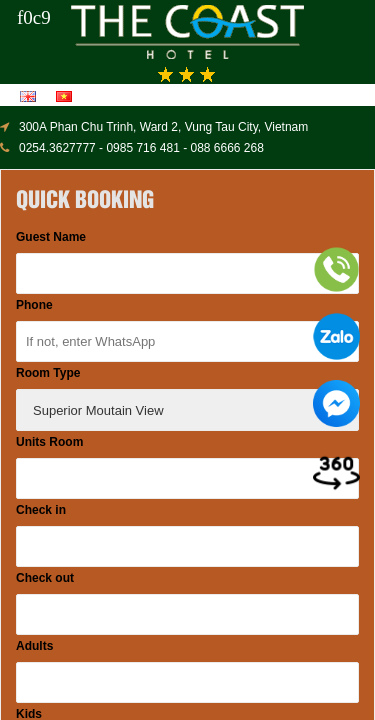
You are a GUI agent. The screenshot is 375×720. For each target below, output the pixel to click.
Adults (34, 646)
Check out (45, 578)
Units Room (49, 442)
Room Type (48, 373)
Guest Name (51, 237)
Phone (34, 305)
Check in (41, 510)
